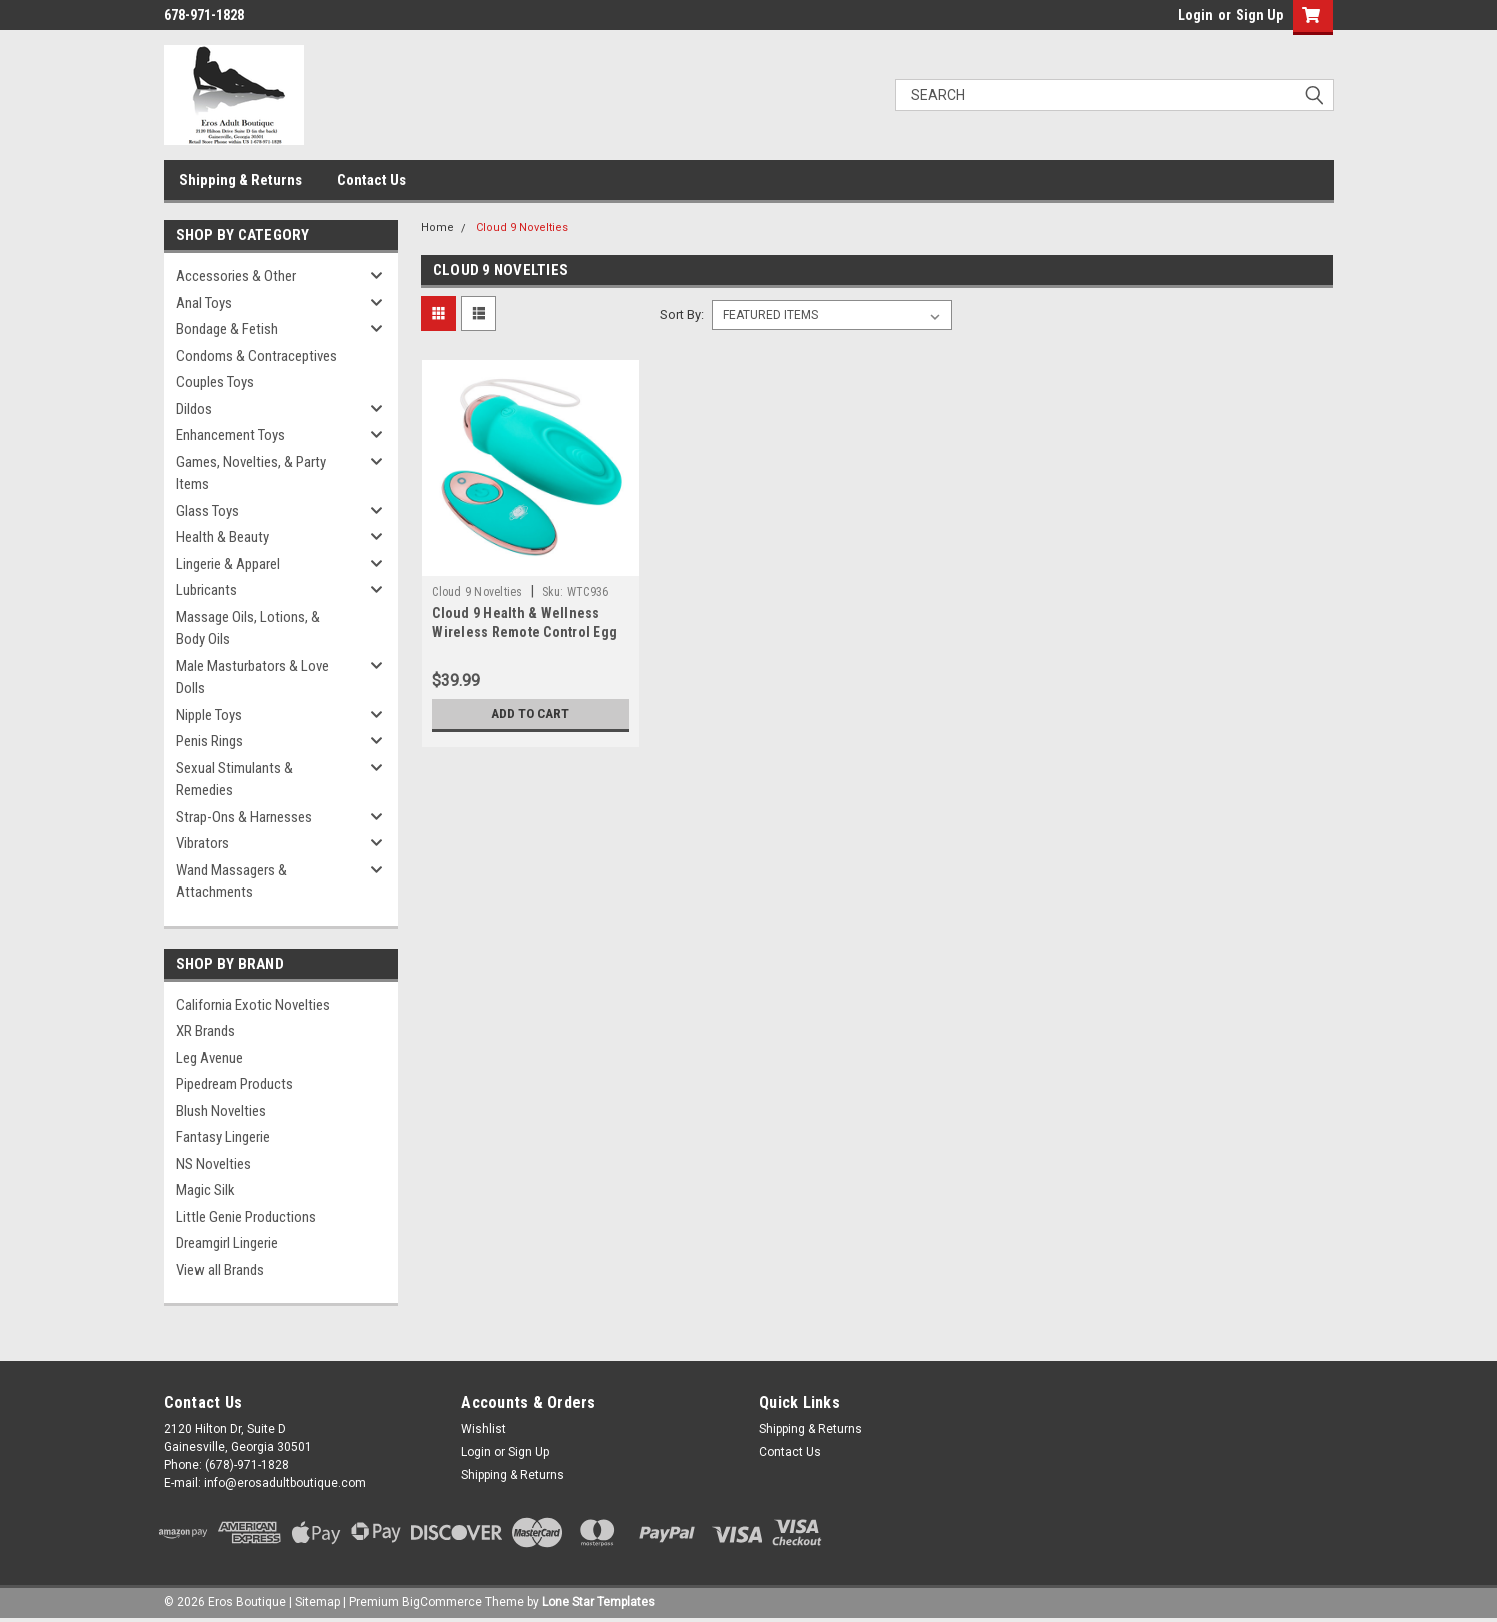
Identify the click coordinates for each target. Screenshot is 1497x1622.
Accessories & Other (236, 276)
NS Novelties (213, 1164)
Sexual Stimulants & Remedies (234, 779)
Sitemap (317, 1602)
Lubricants (206, 590)
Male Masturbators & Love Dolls (252, 677)
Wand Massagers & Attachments (231, 881)
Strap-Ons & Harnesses (244, 817)
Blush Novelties (221, 1111)
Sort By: (682, 314)
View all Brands (220, 1270)
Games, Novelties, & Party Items (251, 473)
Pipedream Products (234, 1084)
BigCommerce (442, 1602)
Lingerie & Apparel (228, 564)
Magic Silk (205, 1190)
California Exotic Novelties (253, 1005)
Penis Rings (209, 741)
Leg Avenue (209, 1058)
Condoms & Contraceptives (256, 356)
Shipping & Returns (240, 180)
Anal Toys (204, 303)
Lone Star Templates (598, 1602)
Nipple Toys (209, 715)
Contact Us (371, 180)
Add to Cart (530, 714)
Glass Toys (207, 511)
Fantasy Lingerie (223, 1137)
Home (437, 227)
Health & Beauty (222, 537)
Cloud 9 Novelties (522, 227)
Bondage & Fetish (227, 329)
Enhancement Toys (230, 435)
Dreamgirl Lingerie (227, 1243)
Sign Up (1259, 15)
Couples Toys (215, 382)
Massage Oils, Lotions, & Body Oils (248, 628)
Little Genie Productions (246, 1217)
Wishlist (483, 1429)
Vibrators (202, 843)
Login (1195, 15)
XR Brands (205, 1031)
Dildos (194, 409)
